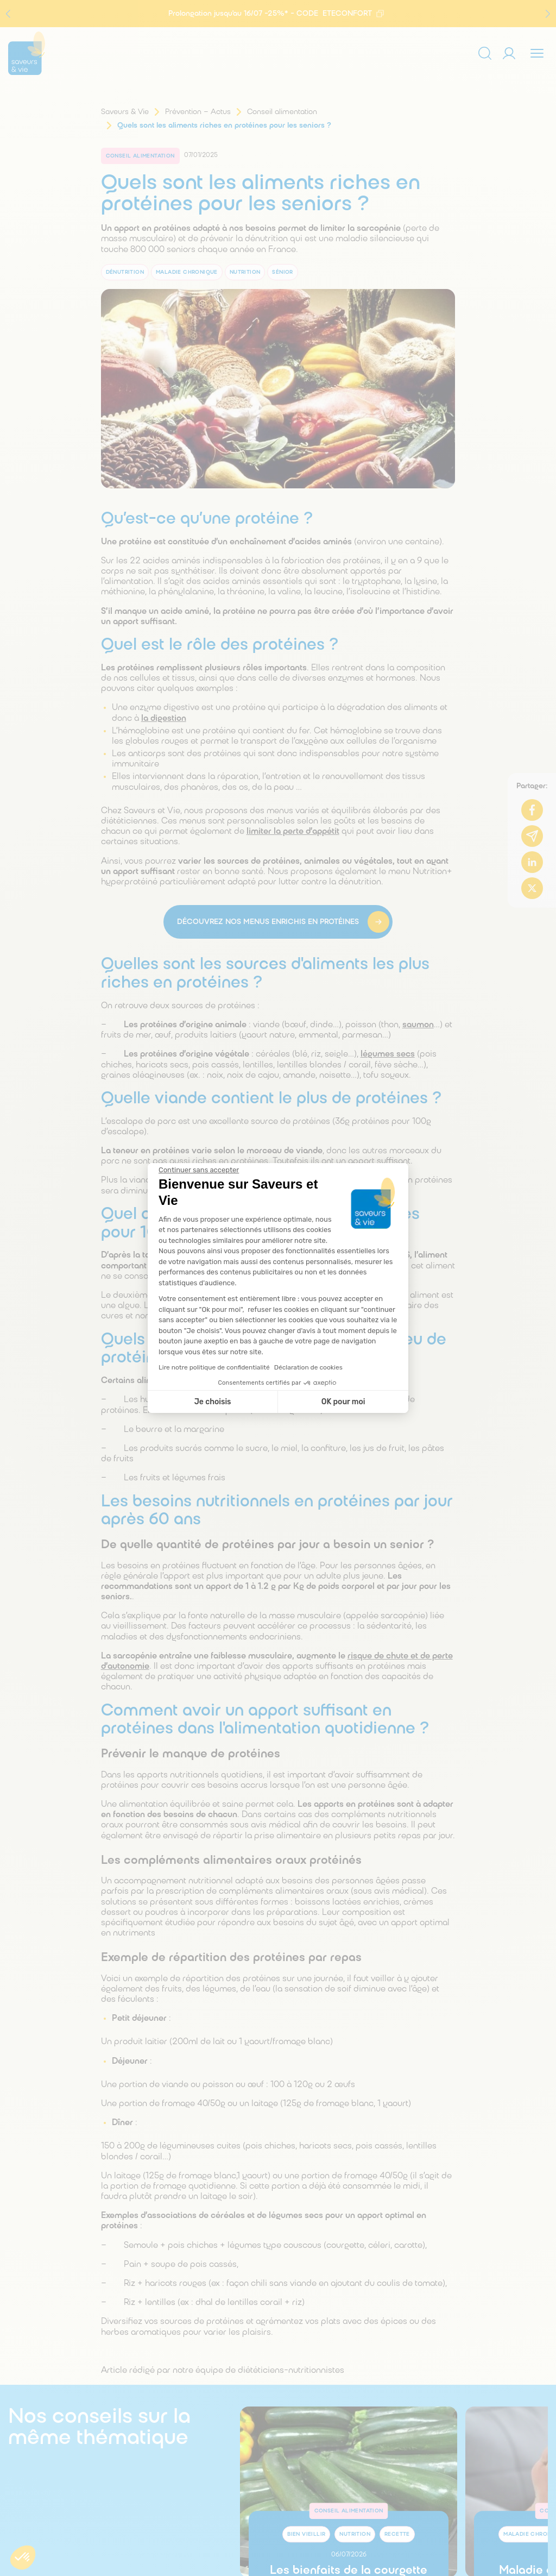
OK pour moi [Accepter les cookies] (343, 1401)
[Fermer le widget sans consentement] (198, 1170)
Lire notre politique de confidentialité (214, 1367)
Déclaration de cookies (308, 1367)
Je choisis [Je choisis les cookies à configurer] (212, 1401)
